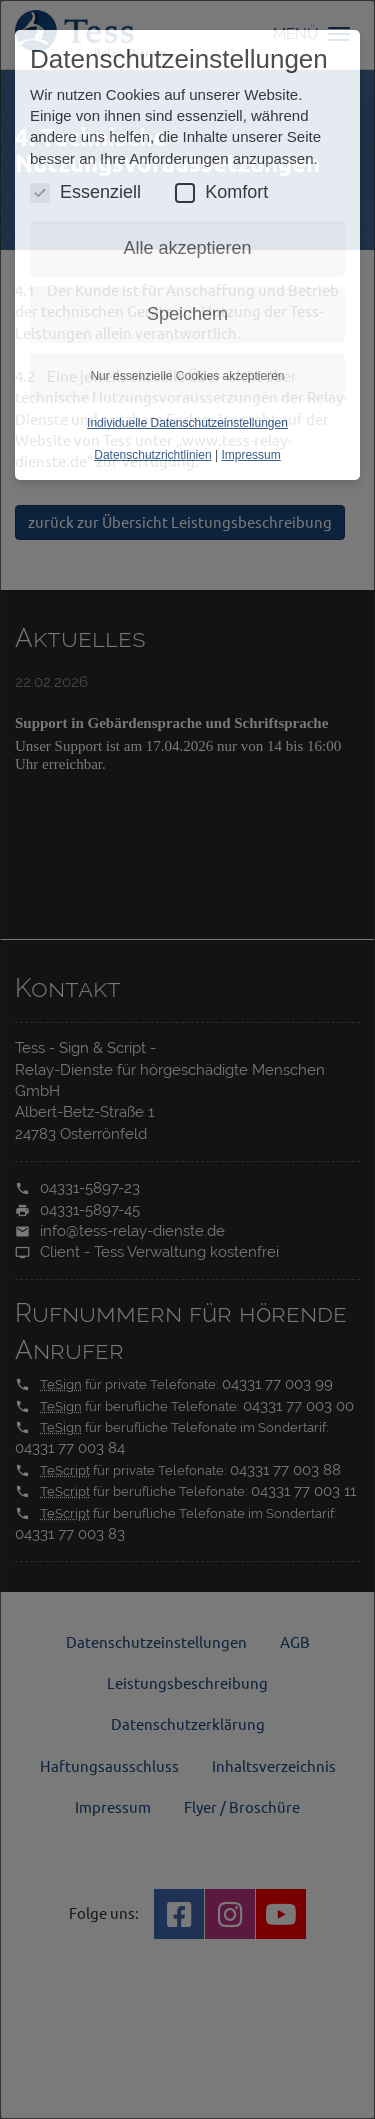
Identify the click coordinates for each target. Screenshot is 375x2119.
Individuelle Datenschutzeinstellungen (187, 423)
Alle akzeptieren (187, 248)
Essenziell (85, 192)
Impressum (250, 455)
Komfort (221, 192)
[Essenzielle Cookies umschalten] (40, 193)
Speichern (187, 314)
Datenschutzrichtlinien (152, 455)
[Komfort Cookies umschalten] (185, 193)
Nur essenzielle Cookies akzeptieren (187, 376)
